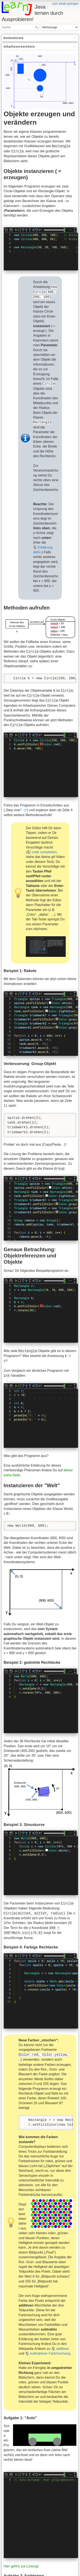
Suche (37, 27)
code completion (44, 852)
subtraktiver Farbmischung (50, 2353)
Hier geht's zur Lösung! (21, 2566)
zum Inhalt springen (65, 3)
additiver (62, 2349)
